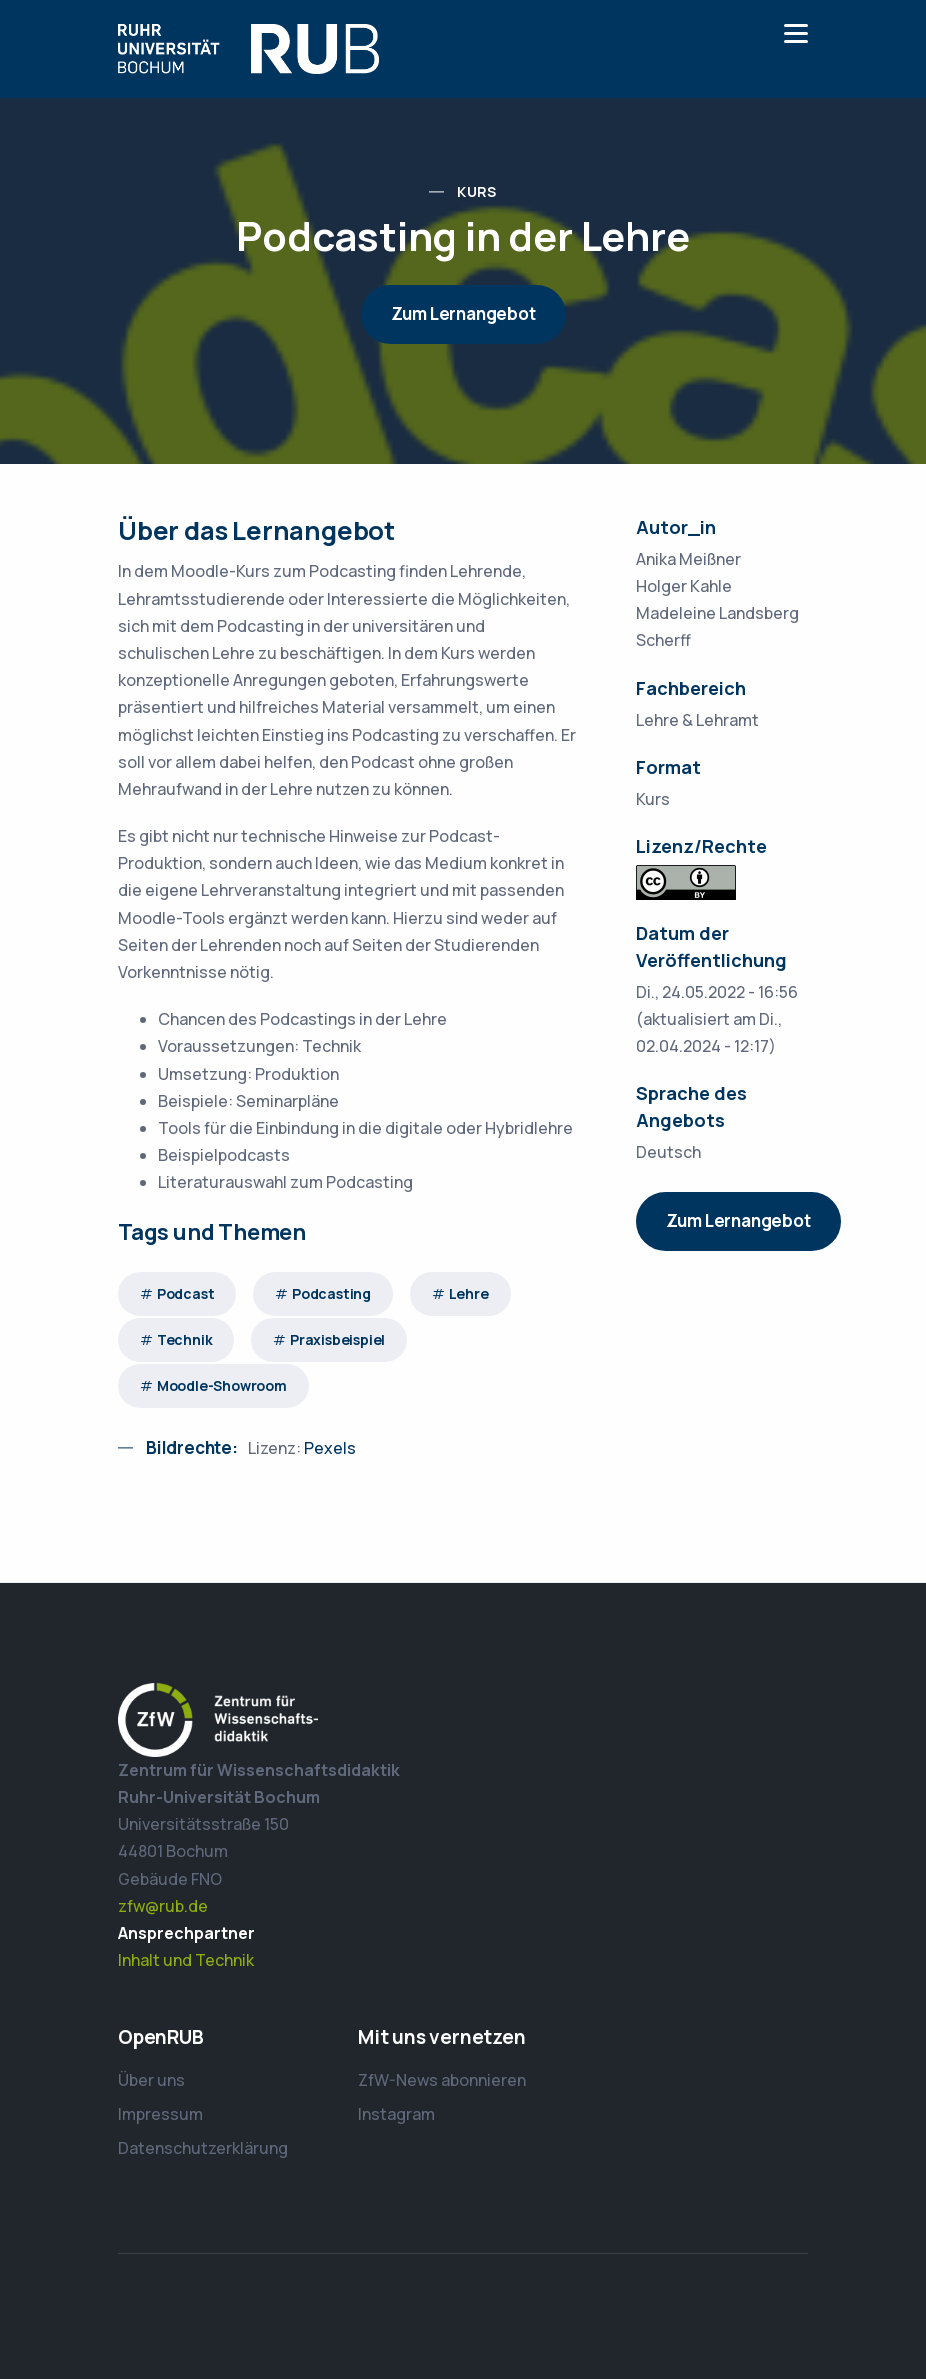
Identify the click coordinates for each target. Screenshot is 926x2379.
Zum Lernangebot (463, 313)
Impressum (160, 2114)
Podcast (186, 1293)
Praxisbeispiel (337, 1339)
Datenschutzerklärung (203, 2148)
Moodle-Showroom (222, 1385)
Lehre (469, 1293)
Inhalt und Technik (186, 1960)
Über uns (151, 2080)
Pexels (330, 1448)
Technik (185, 1339)
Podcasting (331, 1293)
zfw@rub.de (163, 1906)
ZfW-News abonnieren (442, 2080)
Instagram (396, 2114)
